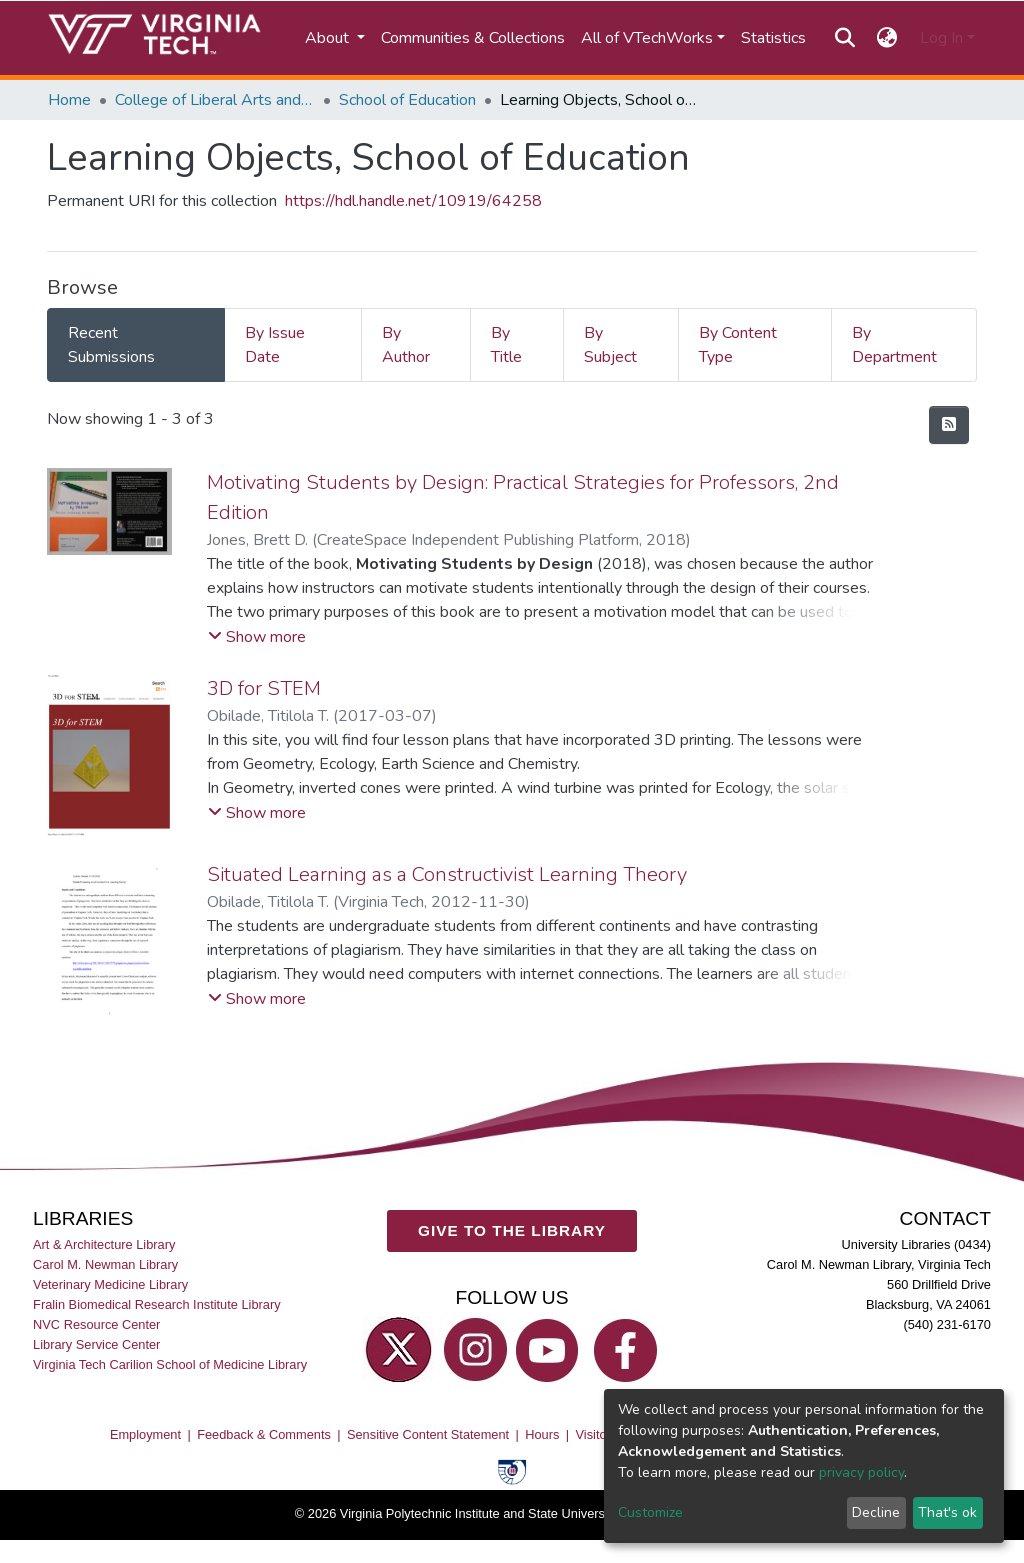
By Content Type (738, 345)
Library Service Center (96, 1344)
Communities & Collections (473, 38)
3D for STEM (264, 688)
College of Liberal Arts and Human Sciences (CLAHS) (215, 100)
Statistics (773, 38)
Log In (941, 38)
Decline (876, 1512)
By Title (506, 345)
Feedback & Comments (264, 1434)
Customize (650, 1512)
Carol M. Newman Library (105, 1263)
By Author (406, 345)
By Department (894, 345)
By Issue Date (275, 345)
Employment (145, 1434)
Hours (542, 1434)
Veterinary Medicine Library (110, 1284)
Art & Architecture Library (104, 1243)
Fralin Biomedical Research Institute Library (157, 1304)
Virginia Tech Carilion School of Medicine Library (170, 1364)
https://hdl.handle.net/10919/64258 (413, 201)
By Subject (610, 345)
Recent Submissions (111, 345)
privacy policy (861, 1472)
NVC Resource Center (96, 1324)
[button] (887, 38)
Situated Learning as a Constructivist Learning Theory (447, 874)
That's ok (947, 1512)
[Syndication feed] (949, 425)
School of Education (407, 100)
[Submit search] (844, 38)
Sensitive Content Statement (428, 1434)
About (329, 38)
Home (69, 100)
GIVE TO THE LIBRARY (512, 1230)
